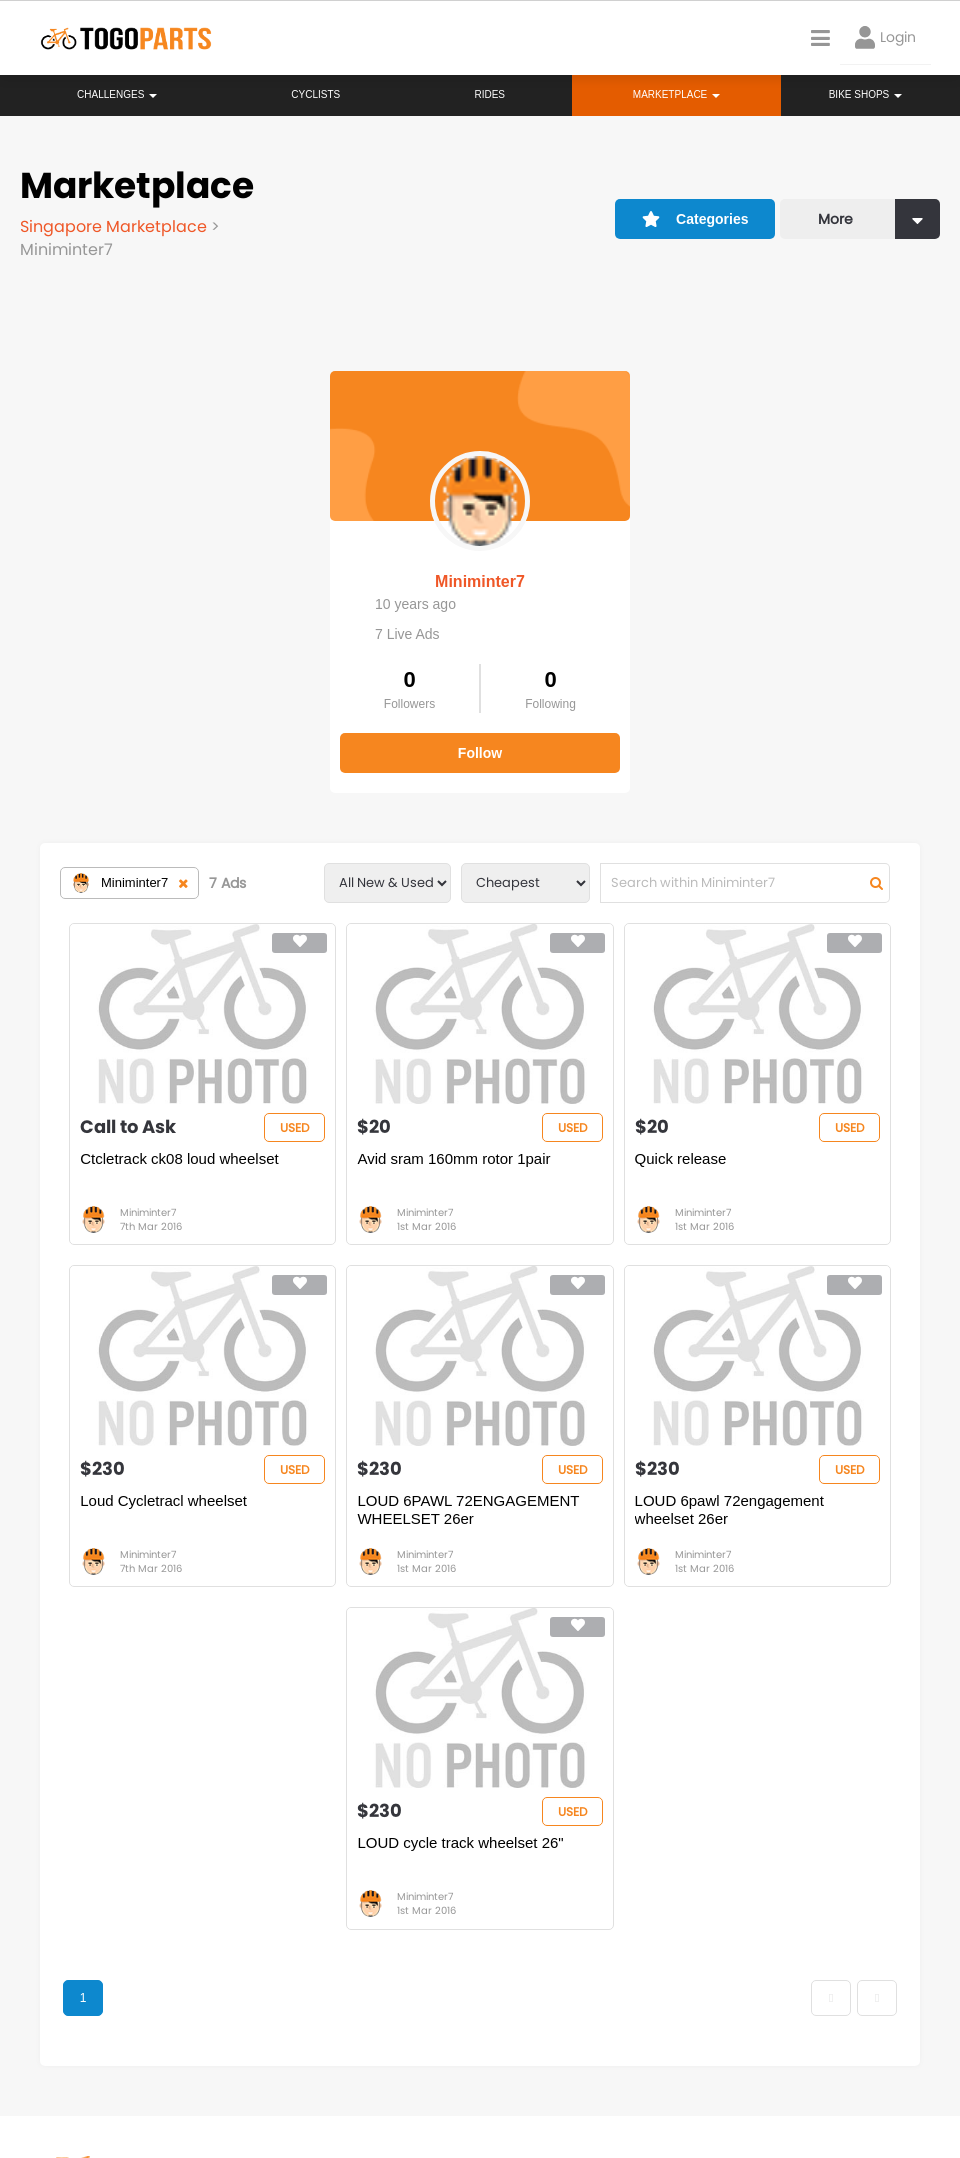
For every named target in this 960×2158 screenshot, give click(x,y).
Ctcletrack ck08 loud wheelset (179, 1158)
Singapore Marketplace (115, 226)
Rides (489, 94)
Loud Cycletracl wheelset (163, 1500)
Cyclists (315, 94)
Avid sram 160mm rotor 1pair (453, 1158)
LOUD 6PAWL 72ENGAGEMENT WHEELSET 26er (468, 1509)
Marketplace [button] (676, 94)
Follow (480, 753)
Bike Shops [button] (865, 94)
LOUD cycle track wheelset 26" (460, 1842)
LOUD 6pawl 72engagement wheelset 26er (729, 1509)
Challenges (117, 94)
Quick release (681, 1158)
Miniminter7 (480, 581)
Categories (695, 219)
